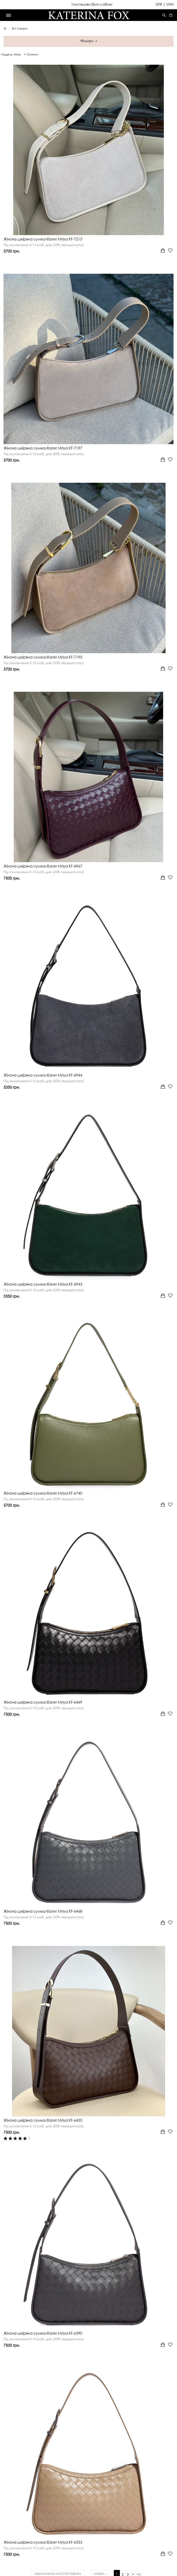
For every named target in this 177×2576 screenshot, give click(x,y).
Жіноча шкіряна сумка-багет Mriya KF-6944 (42, 1075)
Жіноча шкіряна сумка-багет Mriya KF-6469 (42, 1702)
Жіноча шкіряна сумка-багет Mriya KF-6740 (42, 1493)
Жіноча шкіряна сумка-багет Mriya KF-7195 (42, 657)
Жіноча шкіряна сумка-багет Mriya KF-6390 (42, 2333)
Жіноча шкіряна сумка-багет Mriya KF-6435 (42, 2120)
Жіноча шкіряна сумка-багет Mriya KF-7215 (42, 239)
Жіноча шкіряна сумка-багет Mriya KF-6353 (42, 2542)
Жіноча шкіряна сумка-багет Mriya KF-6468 (42, 1911)
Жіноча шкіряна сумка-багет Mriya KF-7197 (42, 448)
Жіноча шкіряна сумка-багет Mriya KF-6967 (42, 866)
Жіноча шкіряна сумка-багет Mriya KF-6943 (42, 1284)
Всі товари (20, 28)
